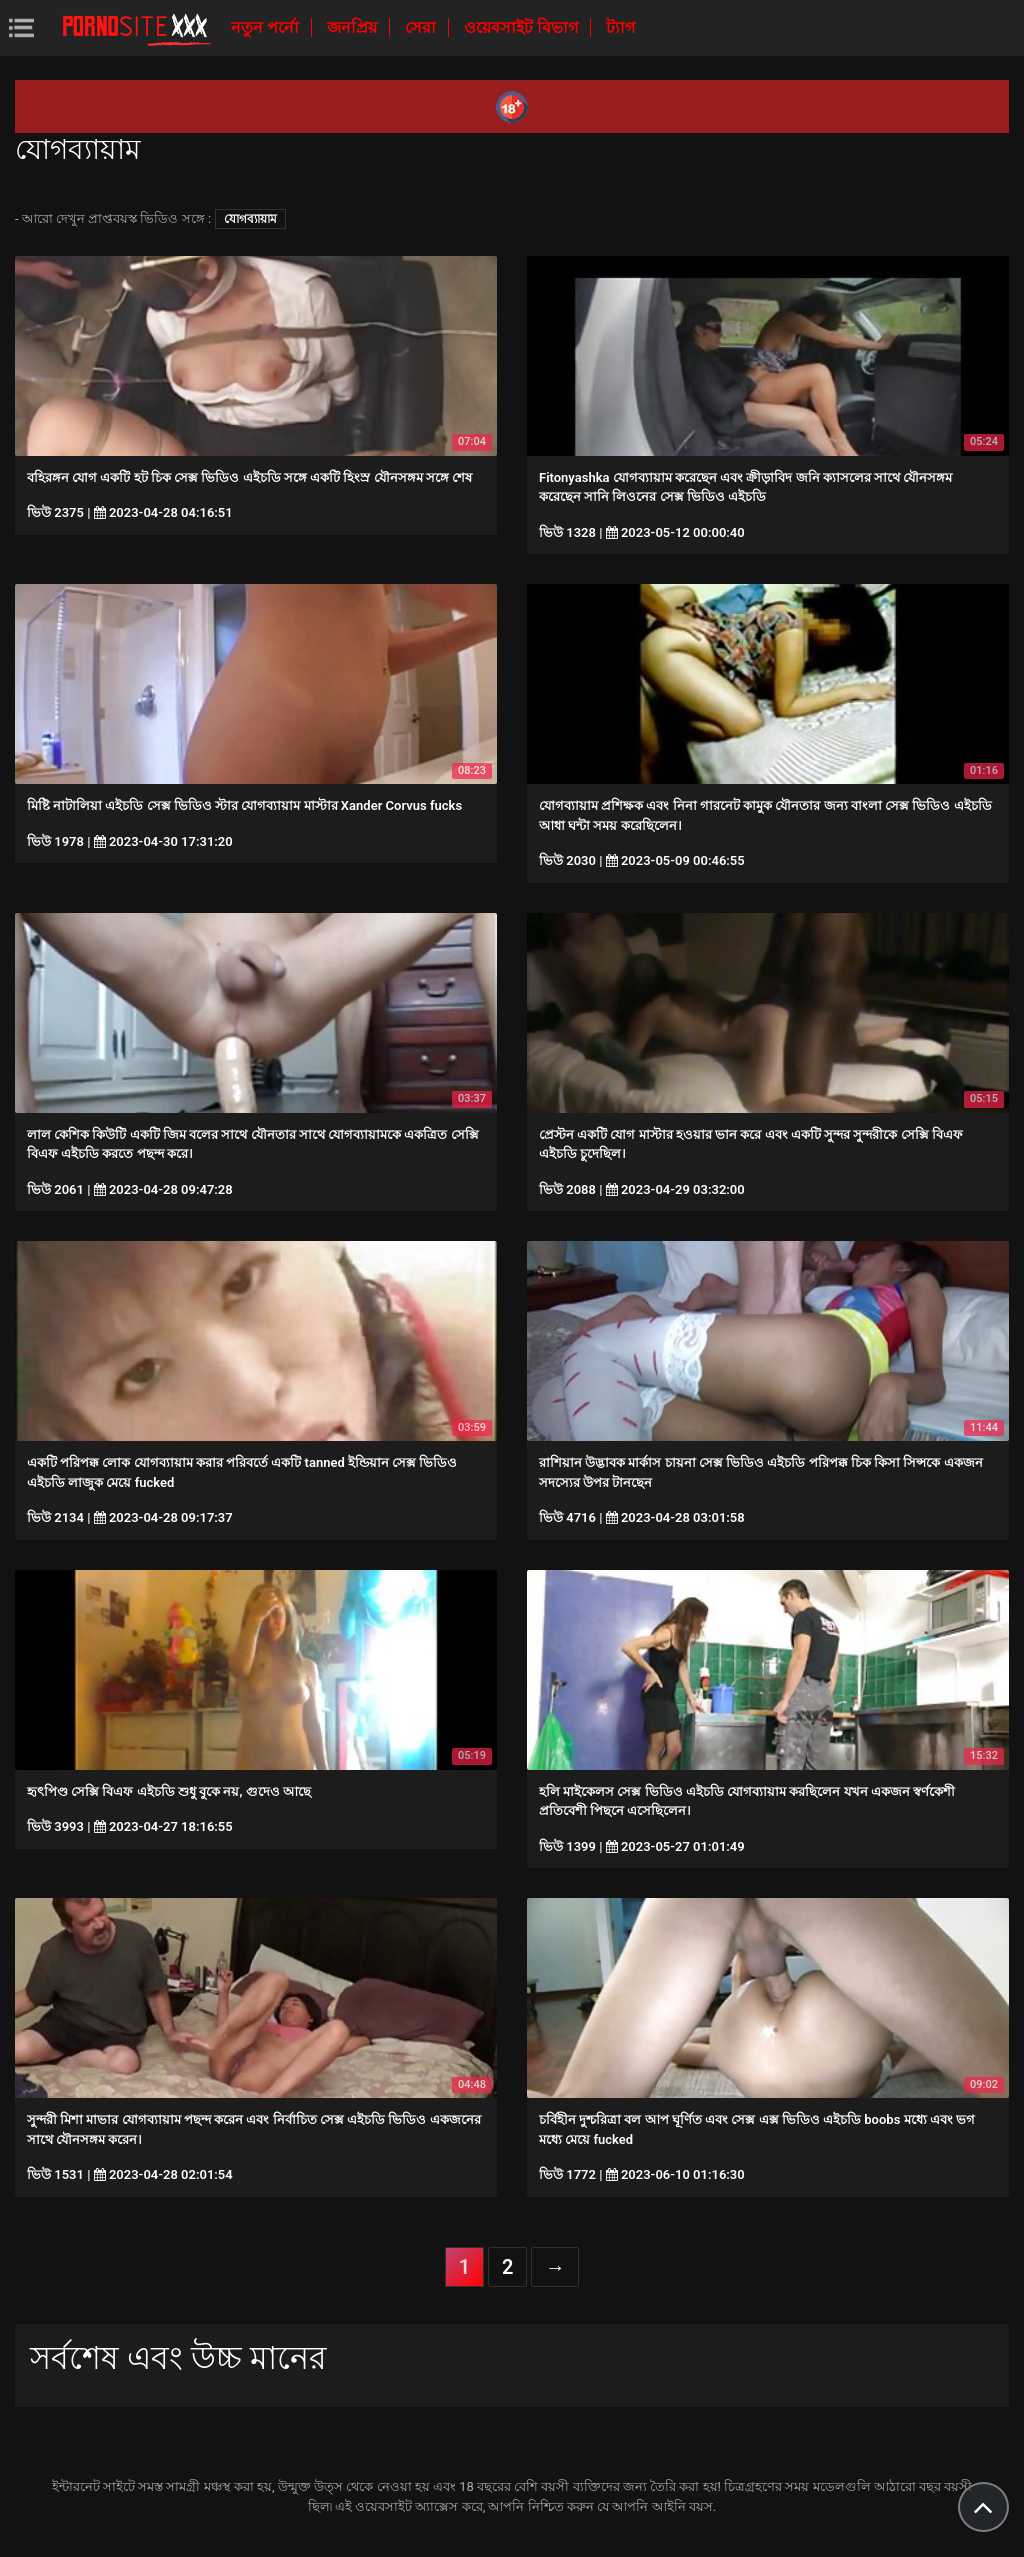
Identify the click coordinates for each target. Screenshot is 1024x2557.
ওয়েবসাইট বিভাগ (523, 27)
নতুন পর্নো (267, 27)
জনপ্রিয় (354, 27)
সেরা (422, 27)
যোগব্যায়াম (250, 219)
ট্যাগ (620, 27)
